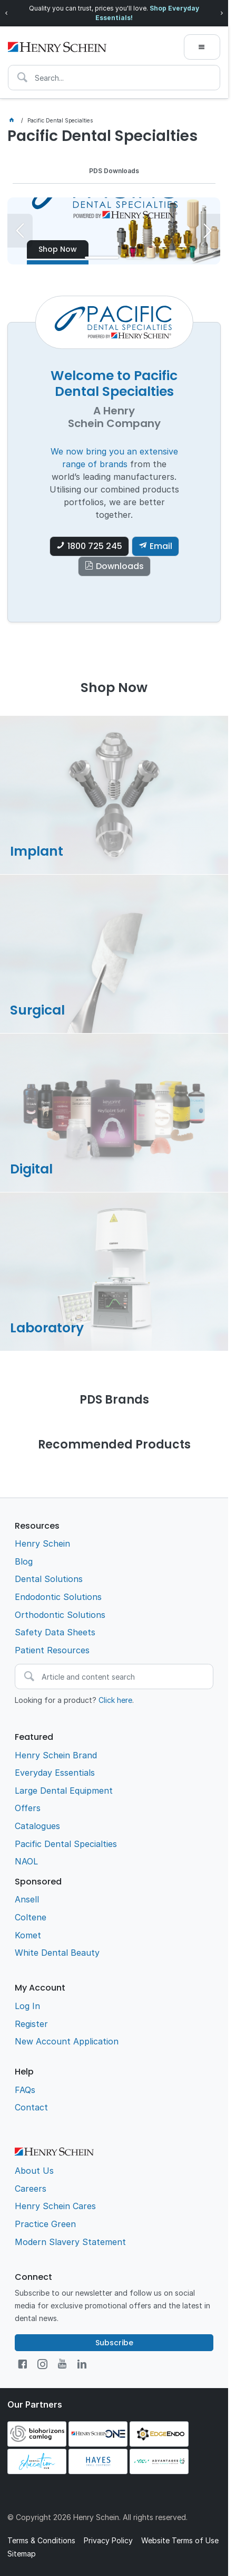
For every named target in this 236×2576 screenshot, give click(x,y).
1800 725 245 (94, 549)
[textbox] (114, 77)
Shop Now (57, 249)
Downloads (120, 569)
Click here (115, 1702)
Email (161, 549)
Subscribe (114, 2345)
